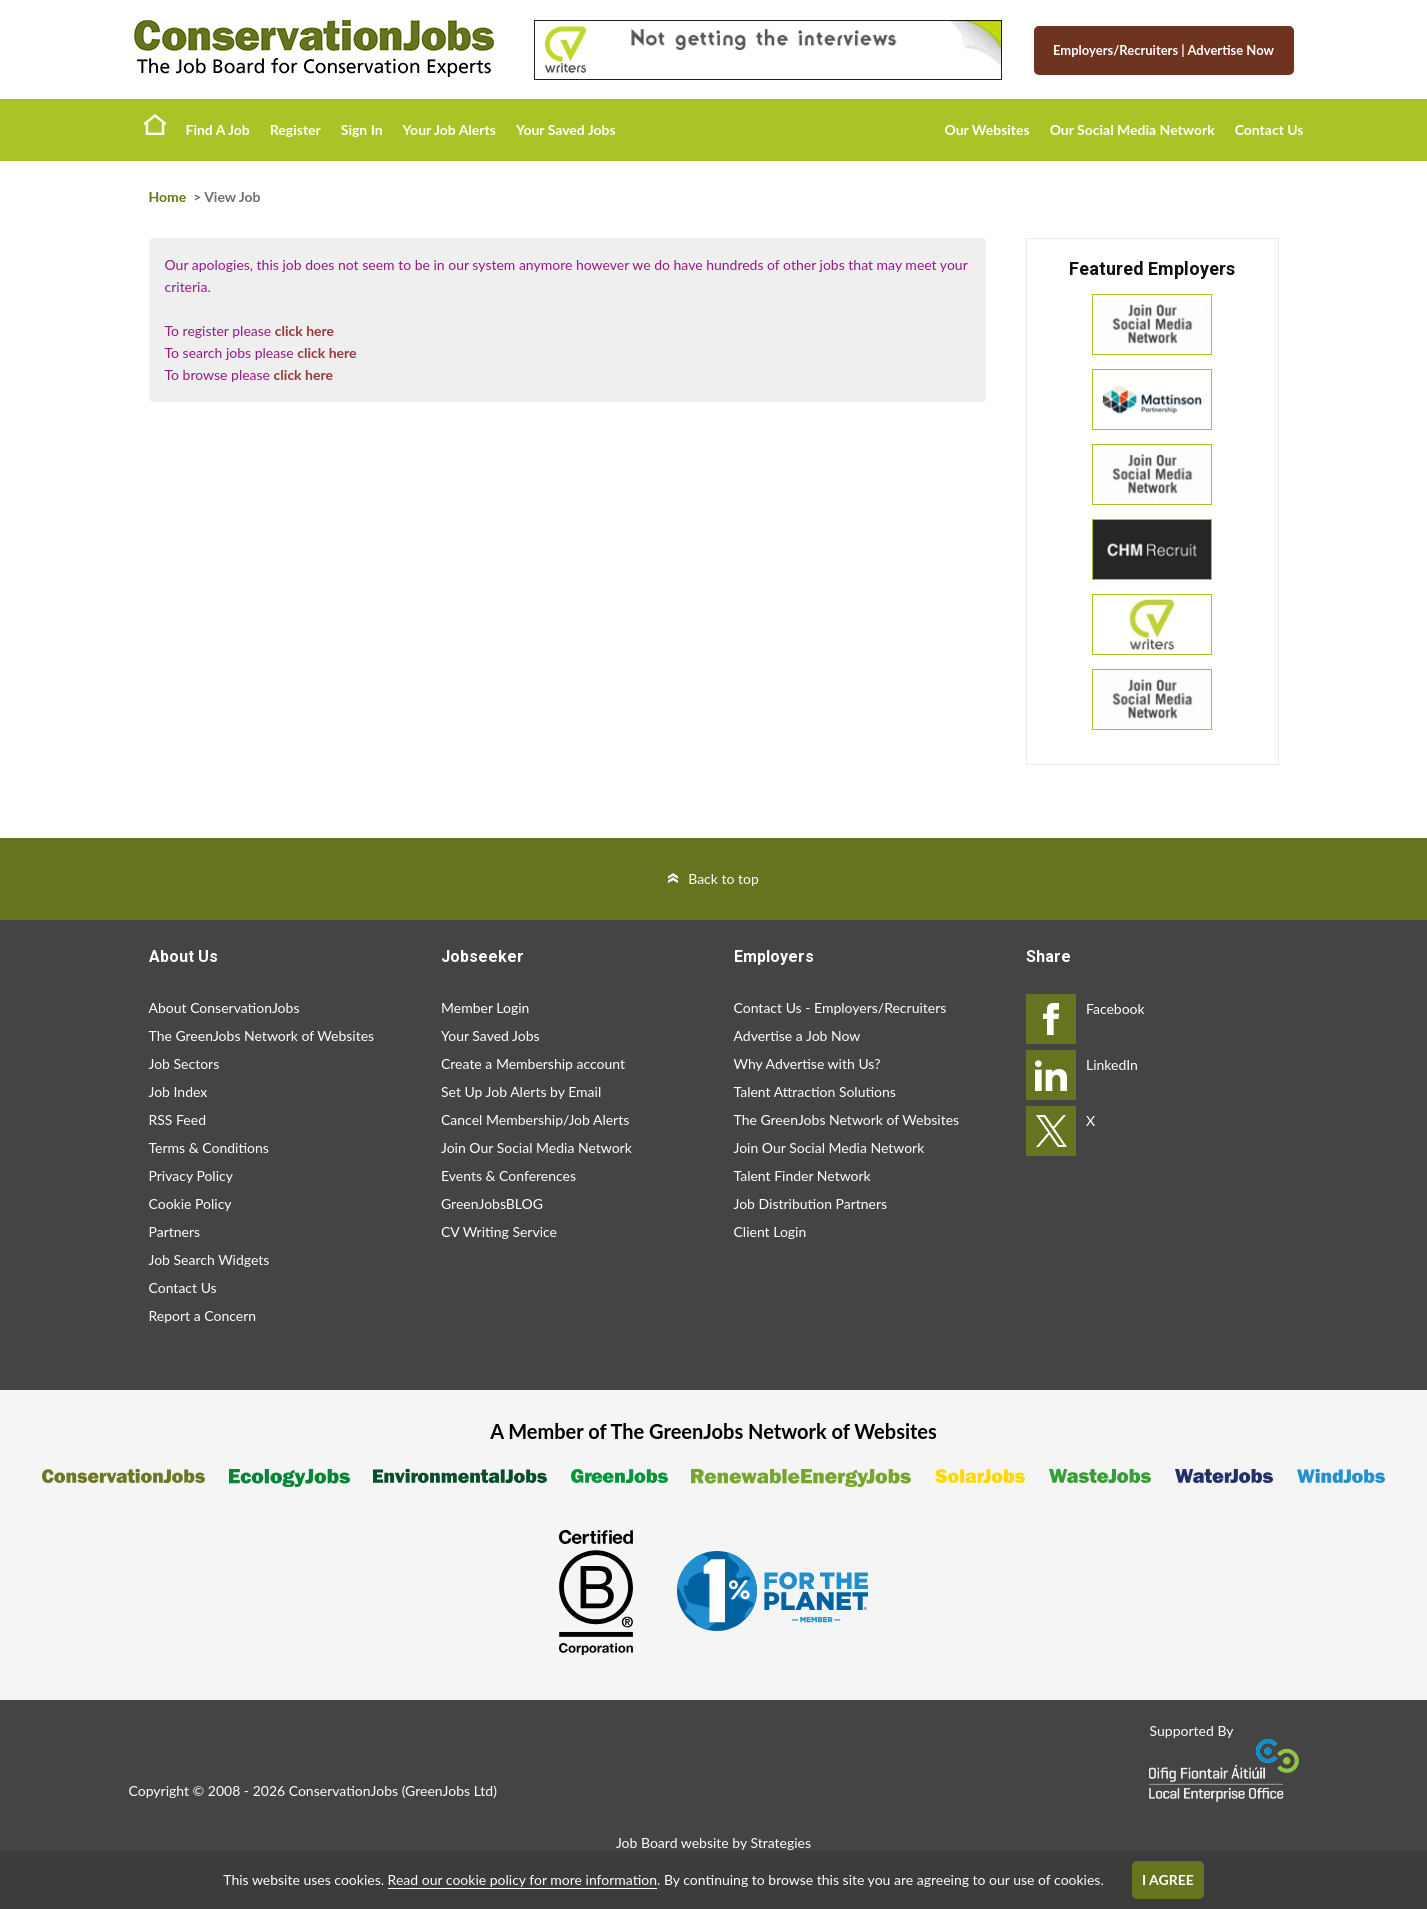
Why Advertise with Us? (807, 1063)
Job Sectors (184, 1063)
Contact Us (1269, 129)
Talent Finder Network (802, 1175)
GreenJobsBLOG (492, 1203)
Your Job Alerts (449, 129)
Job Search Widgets (209, 1259)
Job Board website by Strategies (713, 1842)
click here (304, 330)
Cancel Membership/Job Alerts (535, 1119)
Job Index (178, 1091)
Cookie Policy (190, 1203)
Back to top (723, 878)
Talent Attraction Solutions (815, 1091)
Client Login (770, 1231)
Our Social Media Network (1132, 129)
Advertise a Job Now (797, 1035)
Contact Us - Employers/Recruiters (840, 1007)
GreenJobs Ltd (449, 1790)
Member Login (485, 1007)
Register (295, 129)
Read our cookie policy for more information (522, 1879)
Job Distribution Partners (811, 1203)
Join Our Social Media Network (536, 1147)
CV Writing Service (499, 1231)
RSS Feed (177, 1119)
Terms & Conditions (209, 1147)
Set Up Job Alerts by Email (521, 1091)
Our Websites (987, 129)
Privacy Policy (191, 1175)
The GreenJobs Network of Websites (262, 1035)
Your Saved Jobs (566, 129)
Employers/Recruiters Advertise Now (1163, 50)
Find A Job (218, 129)
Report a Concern (203, 1315)
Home (155, 124)
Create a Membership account (533, 1063)
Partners (175, 1231)
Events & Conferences (508, 1175)
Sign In (362, 129)
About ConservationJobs (224, 1007)
